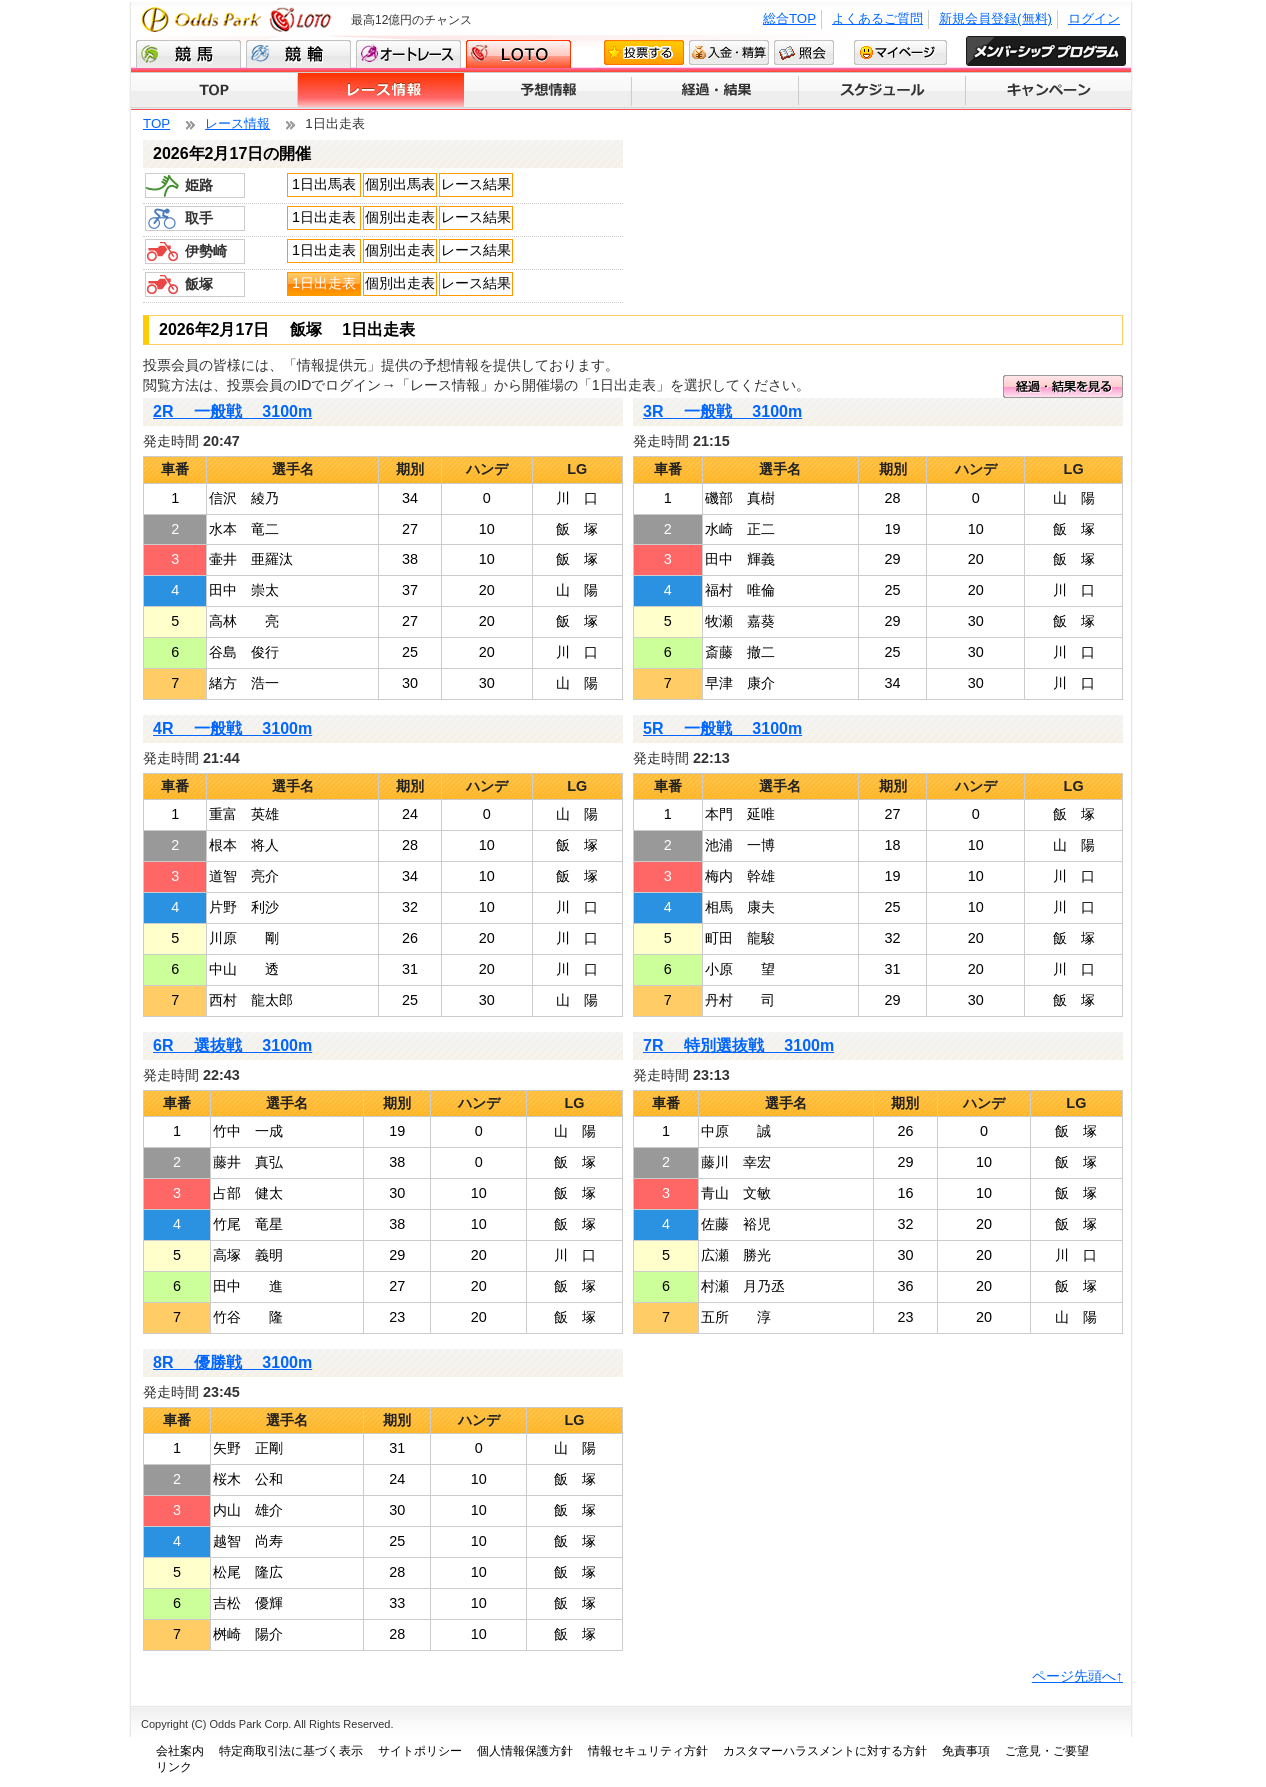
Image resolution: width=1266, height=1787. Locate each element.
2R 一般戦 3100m (232, 411)
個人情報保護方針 (525, 1751)
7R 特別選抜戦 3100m (738, 1045)
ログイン (1094, 18)
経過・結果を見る (1063, 386)
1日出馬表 (324, 184)
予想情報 (548, 91)
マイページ (900, 52)
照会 (804, 52)
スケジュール (882, 91)
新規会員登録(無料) (995, 18)
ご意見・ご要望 (1047, 1751)
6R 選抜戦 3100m (232, 1045)
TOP (214, 91)
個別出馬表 (400, 184)
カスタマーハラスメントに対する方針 (825, 1751)
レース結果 (476, 184)
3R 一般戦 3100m (722, 411)
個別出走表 (400, 217)
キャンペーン (1048, 91)
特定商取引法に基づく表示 (291, 1751)
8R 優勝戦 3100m (232, 1362)
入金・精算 (729, 52)
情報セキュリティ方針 (648, 1751)
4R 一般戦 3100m (232, 728)
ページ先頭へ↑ (1077, 1676)
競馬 (188, 54)
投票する (644, 52)
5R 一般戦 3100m (722, 728)
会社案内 (180, 1751)
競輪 (298, 54)
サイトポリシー (420, 1751)
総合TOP (789, 18)
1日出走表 (324, 217)
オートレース (408, 54)
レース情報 (381, 91)
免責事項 (966, 1751)
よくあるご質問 (877, 18)
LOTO (518, 54)
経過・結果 (715, 91)
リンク (174, 1767)
